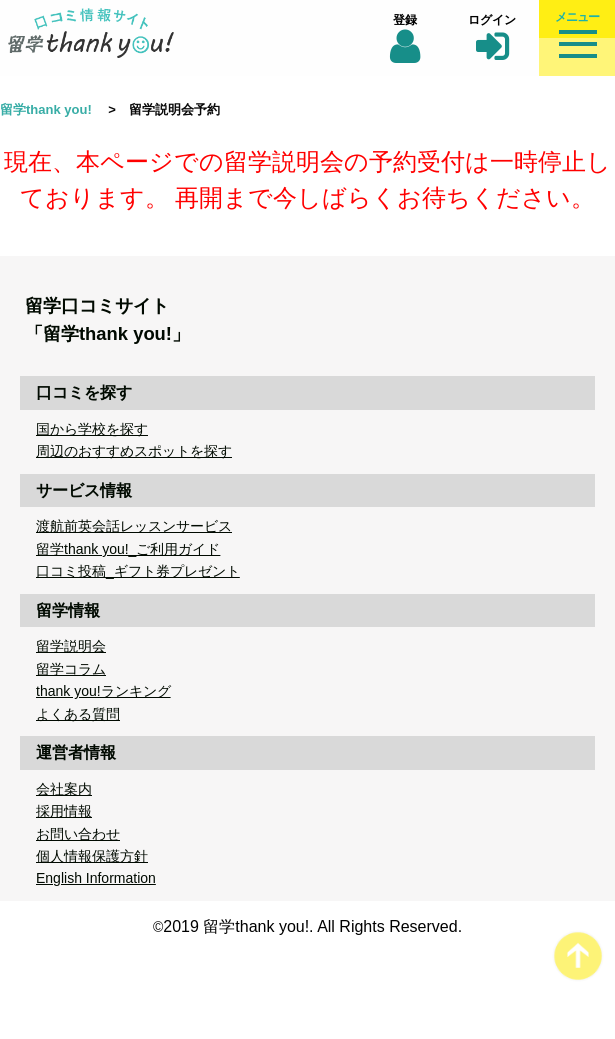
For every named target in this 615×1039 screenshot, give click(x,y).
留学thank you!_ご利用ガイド (128, 549)
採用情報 (64, 811)
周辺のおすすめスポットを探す (134, 451)
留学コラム (71, 669)
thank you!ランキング (103, 691)
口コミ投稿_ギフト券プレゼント (138, 571)
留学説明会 (71, 646)
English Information (96, 878)
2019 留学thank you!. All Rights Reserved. (312, 926)
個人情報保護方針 (92, 856)
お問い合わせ (78, 834)
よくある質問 (78, 714)
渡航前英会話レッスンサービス (134, 526)
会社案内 (64, 789)
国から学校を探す (92, 429)
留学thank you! (46, 109)
